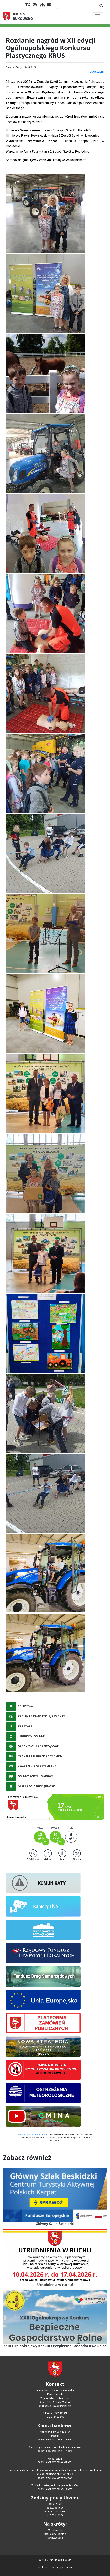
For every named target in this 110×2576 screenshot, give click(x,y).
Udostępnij (97, 71)
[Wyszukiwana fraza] (76, 6)
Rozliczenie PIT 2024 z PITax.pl (31, 2135)
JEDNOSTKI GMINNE (25, 1736)
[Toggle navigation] (97, 16)
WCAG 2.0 (67, 2567)
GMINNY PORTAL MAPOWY (29, 1776)
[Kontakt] (48, 5)
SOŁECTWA (19, 1706)
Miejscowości (55, 2530)
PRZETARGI (19, 1726)
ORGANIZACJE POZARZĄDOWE (32, 1746)
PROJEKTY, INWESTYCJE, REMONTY (35, 1716)
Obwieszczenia (55, 2537)
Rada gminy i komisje (55, 2533)
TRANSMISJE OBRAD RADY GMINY (34, 1756)
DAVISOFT (55, 2567)
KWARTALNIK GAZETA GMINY (31, 1766)
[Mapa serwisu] (41, 5)
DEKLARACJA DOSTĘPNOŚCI (31, 1786)
